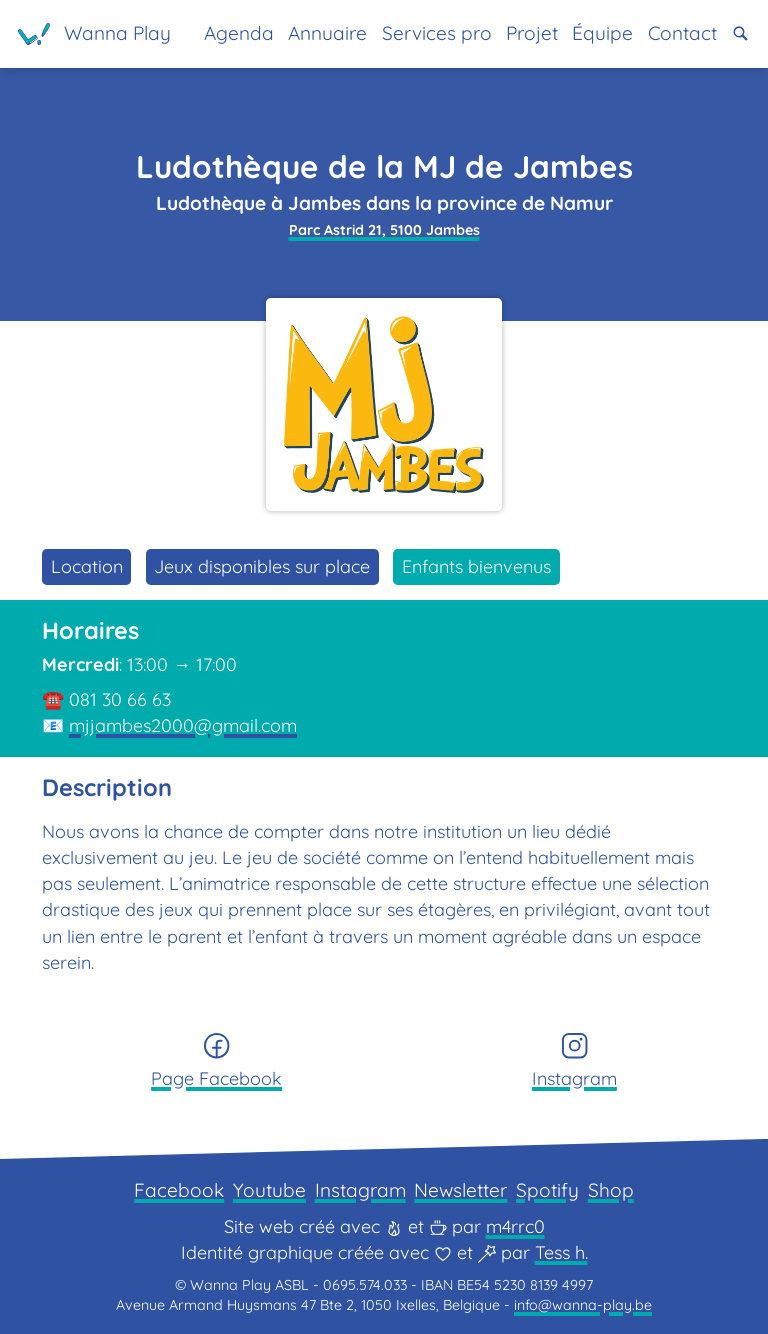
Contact (682, 33)
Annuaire (327, 33)
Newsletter (460, 1190)
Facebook (179, 1190)
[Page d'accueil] (94, 34)
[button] (740, 33)
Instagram (360, 1190)
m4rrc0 (515, 1226)
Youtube (269, 1190)
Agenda (239, 33)
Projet (532, 33)
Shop (611, 1190)
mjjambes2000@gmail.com (183, 725)
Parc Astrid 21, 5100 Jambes (384, 230)
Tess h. (561, 1252)
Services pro (437, 33)
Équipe (602, 33)
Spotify (547, 1190)
